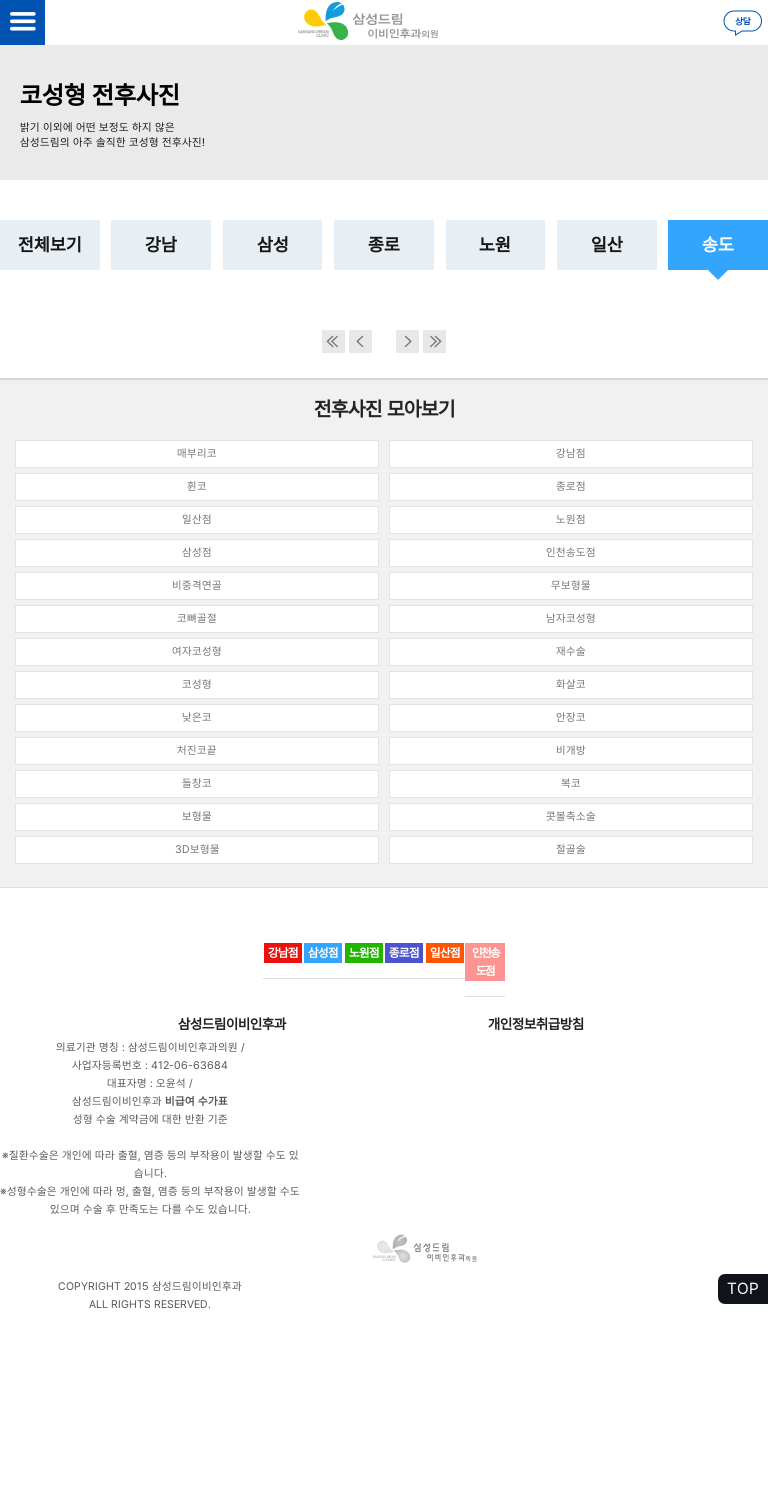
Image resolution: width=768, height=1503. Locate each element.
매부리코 (197, 453)
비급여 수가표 (196, 1101)
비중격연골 (197, 585)
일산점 (197, 519)
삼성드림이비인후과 (232, 1024)
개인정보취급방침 (536, 1024)
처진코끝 (197, 750)
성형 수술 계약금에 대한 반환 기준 (150, 1119)
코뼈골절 (197, 618)
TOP (743, 1288)
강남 (161, 244)
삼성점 (197, 552)
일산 (607, 244)
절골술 (571, 849)
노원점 (571, 519)
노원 (495, 244)
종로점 (571, 486)
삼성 (273, 244)
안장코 (571, 717)
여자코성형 (197, 651)
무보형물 (571, 585)
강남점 (571, 453)
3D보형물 (197, 849)
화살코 (571, 684)
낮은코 (197, 717)
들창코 (197, 783)
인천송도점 (571, 552)
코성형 (197, 684)
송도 (718, 244)
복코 (571, 783)
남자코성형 (571, 618)
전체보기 (50, 244)
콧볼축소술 (571, 816)
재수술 (571, 651)
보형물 (197, 816)
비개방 (571, 750)
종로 (384, 244)
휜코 (197, 486)
